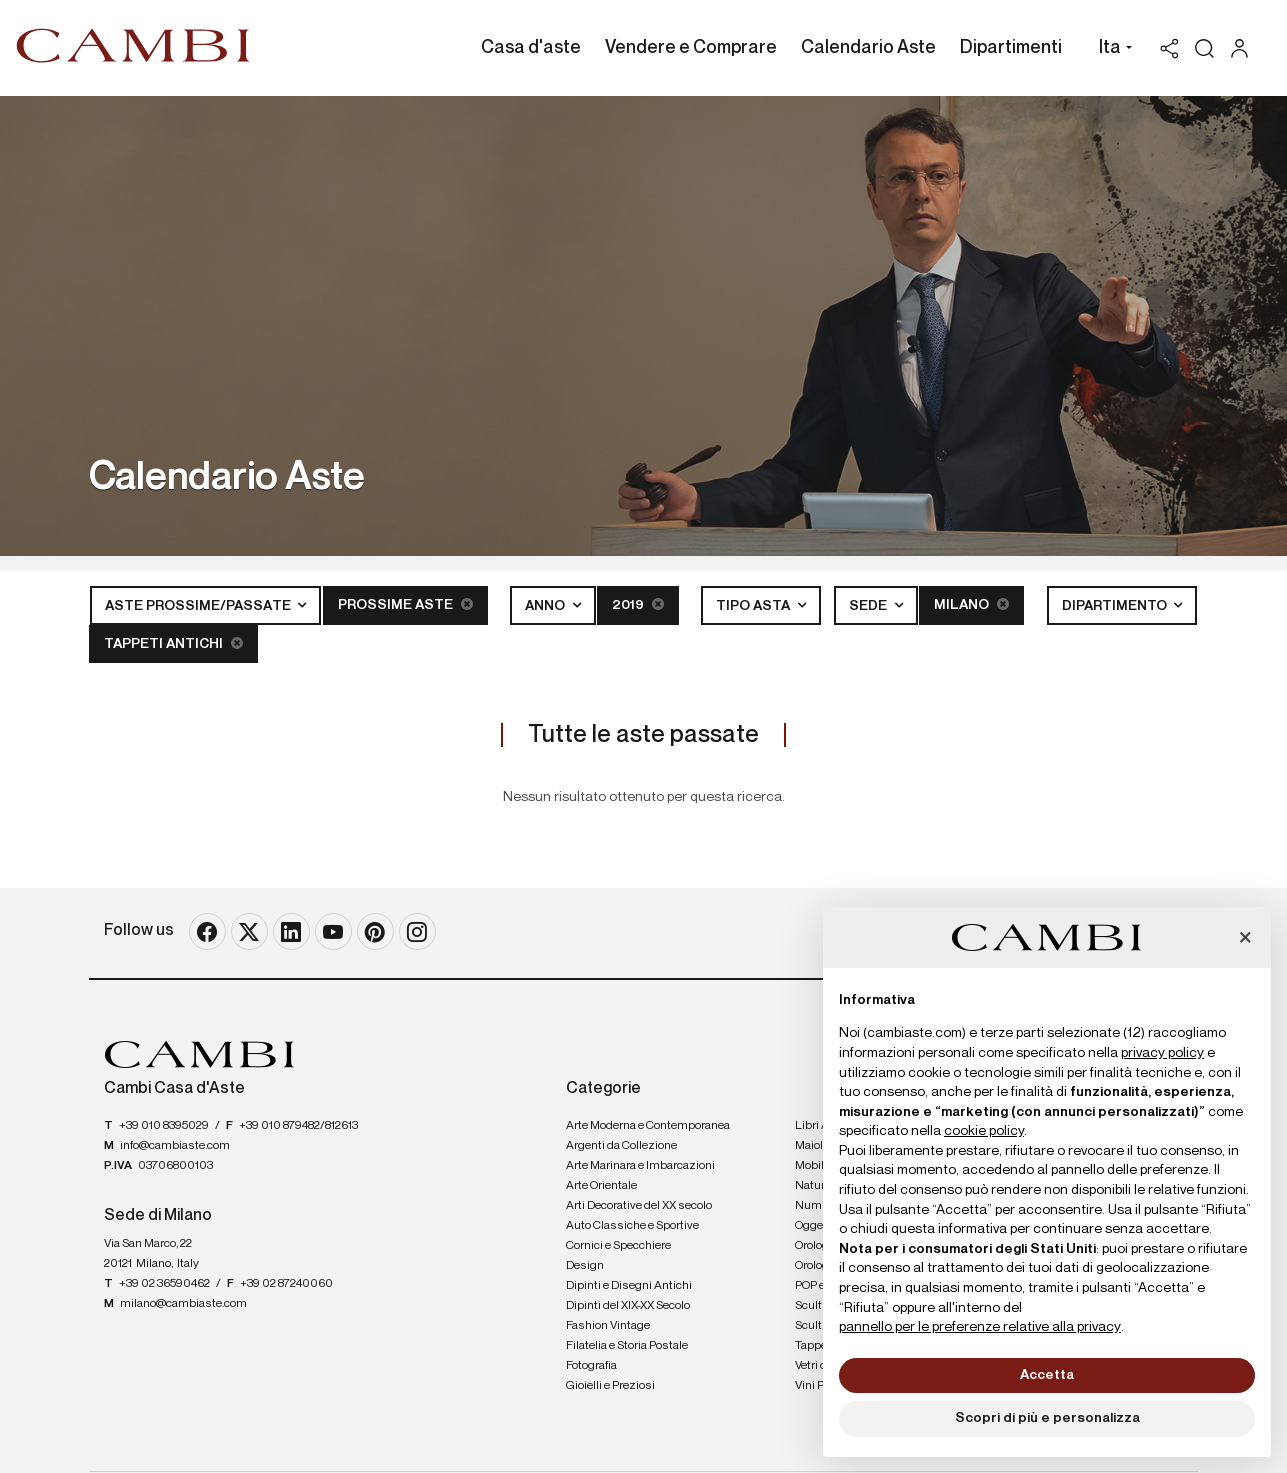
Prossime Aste (405, 604)
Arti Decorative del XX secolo (639, 1206)
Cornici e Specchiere (618, 1246)
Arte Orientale (601, 1186)
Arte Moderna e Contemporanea (648, 1126)
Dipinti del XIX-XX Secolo (628, 1306)
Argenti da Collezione (621, 1146)
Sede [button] (869, 606)
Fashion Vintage (608, 1326)
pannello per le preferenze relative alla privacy (980, 1327)
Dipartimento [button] (1116, 606)
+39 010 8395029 (164, 1126)
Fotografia (591, 1366)
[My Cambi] (1244, 48)
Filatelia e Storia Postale (627, 1346)
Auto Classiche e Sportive (632, 1226)
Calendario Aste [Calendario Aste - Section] (868, 48)
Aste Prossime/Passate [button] (199, 606)
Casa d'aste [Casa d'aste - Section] (531, 48)
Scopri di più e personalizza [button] (1047, 1418)
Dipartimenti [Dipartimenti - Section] (1011, 48)
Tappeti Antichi (173, 643)
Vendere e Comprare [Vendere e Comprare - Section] (691, 48)
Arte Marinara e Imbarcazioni (640, 1166)
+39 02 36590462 (164, 1284)
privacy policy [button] (1162, 1053)
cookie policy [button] (984, 1131)
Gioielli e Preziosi (610, 1386)
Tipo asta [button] (754, 606)
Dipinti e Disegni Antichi (629, 1286)
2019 (638, 604)
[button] (1110, 50)
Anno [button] (546, 606)
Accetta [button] (1047, 1375)
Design (585, 1266)
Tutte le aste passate (643, 735)
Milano (971, 604)
